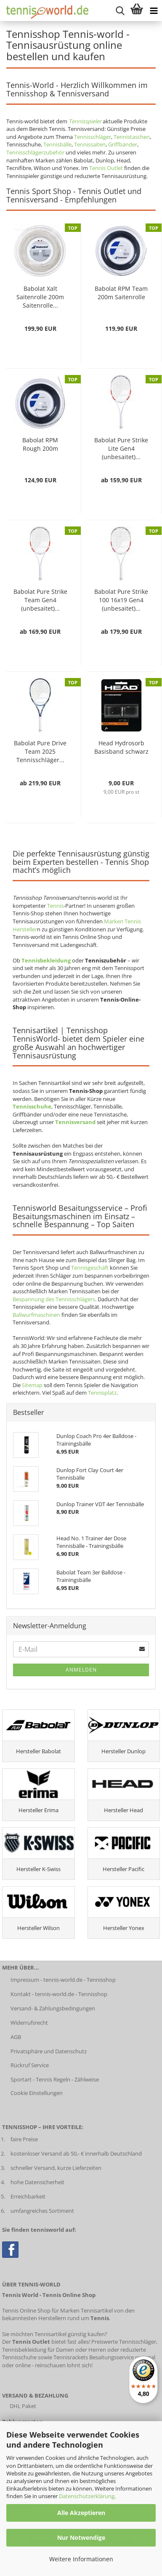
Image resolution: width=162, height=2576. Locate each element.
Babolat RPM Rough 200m (40, 444)
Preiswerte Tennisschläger (123, 2341)
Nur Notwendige (81, 2537)
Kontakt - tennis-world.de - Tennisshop (59, 1994)
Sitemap (32, 1385)
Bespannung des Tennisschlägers (54, 1299)
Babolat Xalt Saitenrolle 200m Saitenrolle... (40, 296)
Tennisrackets (70, 2357)
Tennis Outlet (106, 168)
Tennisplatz (102, 1392)
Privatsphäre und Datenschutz (49, 2051)
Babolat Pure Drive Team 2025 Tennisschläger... (40, 751)
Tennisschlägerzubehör (35, 152)
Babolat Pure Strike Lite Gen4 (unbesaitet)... (121, 448)
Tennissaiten (90, 144)
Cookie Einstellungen (37, 2093)
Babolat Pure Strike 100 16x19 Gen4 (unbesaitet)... (121, 600)
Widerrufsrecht (29, 2022)
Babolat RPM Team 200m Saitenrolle (121, 292)
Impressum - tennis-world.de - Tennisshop (63, 1979)
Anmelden (81, 1669)
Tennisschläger (92, 137)
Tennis (55, 905)
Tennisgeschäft (90, 1267)
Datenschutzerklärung (86, 2496)
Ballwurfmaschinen (36, 1315)
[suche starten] (120, 10)
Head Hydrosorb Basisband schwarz (121, 747)
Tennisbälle (57, 144)
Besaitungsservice (111, 2357)
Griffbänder (122, 144)
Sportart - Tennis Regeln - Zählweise (55, 2079)
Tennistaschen (132, 137)
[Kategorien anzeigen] (153, 10)
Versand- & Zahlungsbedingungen (53, 2008)
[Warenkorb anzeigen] (136, 10)
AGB (16, 2037)
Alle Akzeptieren (81, 2513)
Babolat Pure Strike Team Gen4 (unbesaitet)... (40, 600)
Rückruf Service (30, 2065)
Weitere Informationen (81, 2559)
